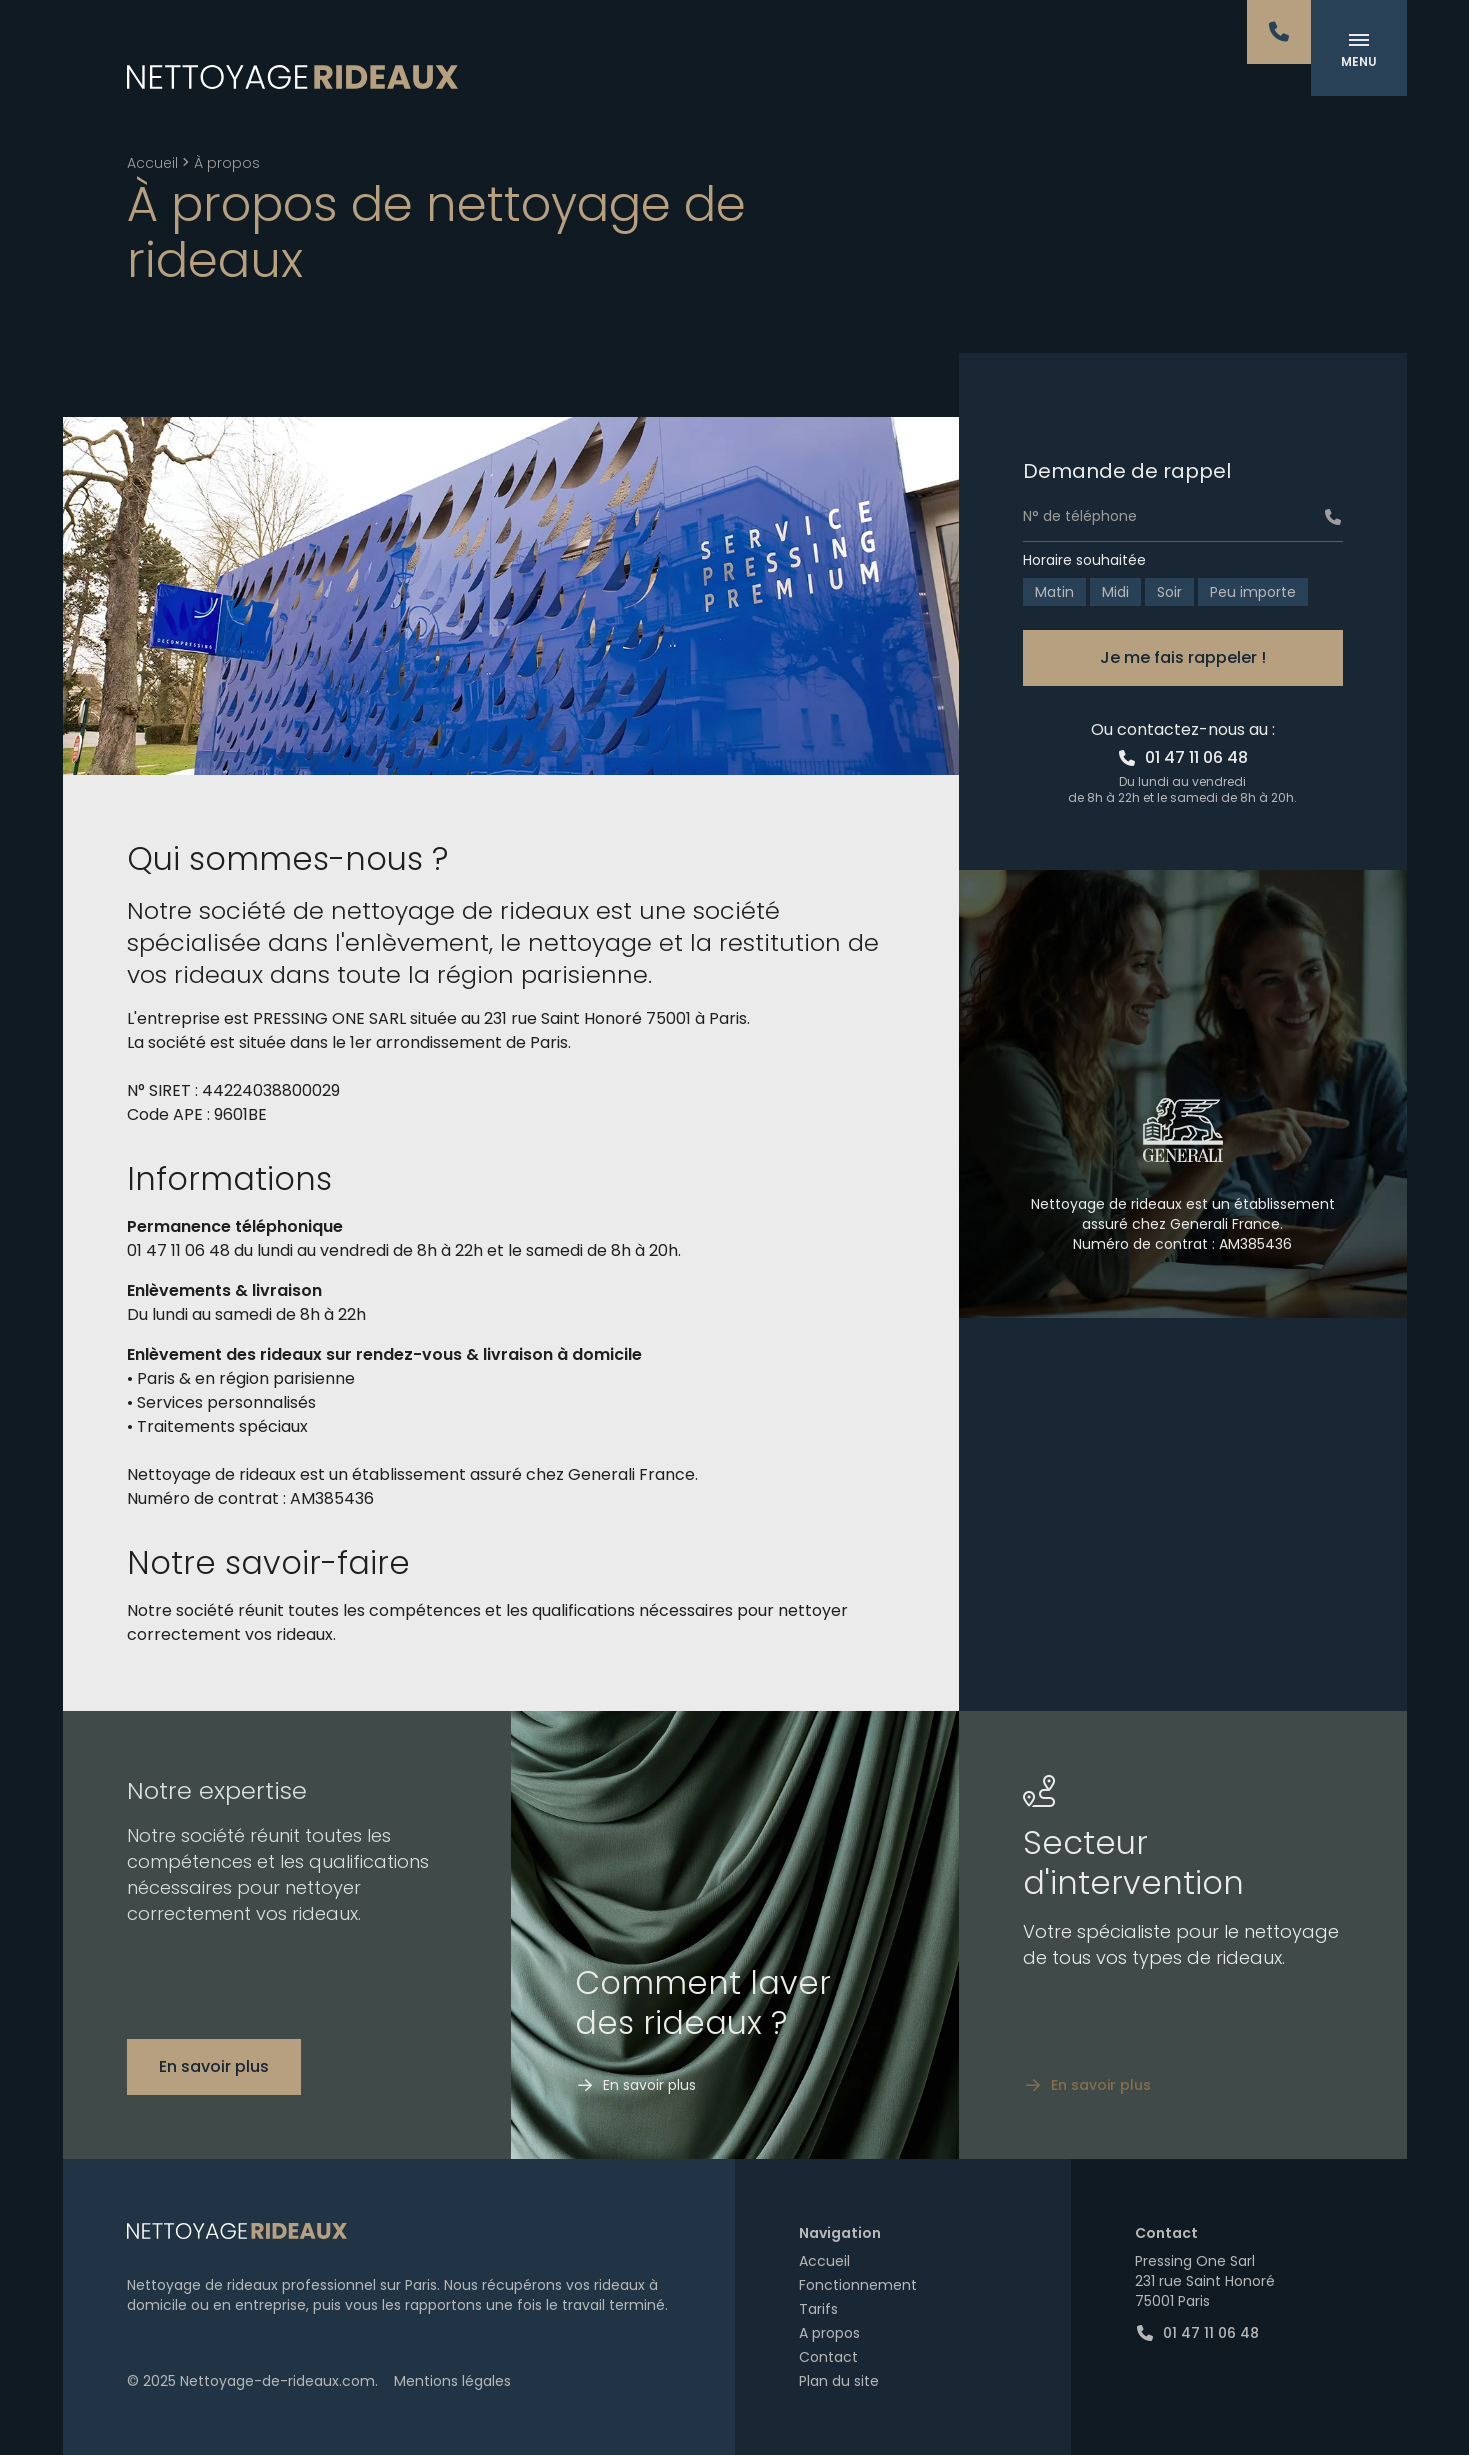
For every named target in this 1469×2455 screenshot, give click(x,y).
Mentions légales (452, 2381)
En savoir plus (214, 2066)
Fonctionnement (858, 2285)
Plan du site (839, 2381)
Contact (828, 2357)
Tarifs (818, 2309)
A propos (829, 2333)
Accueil (152, 163)
